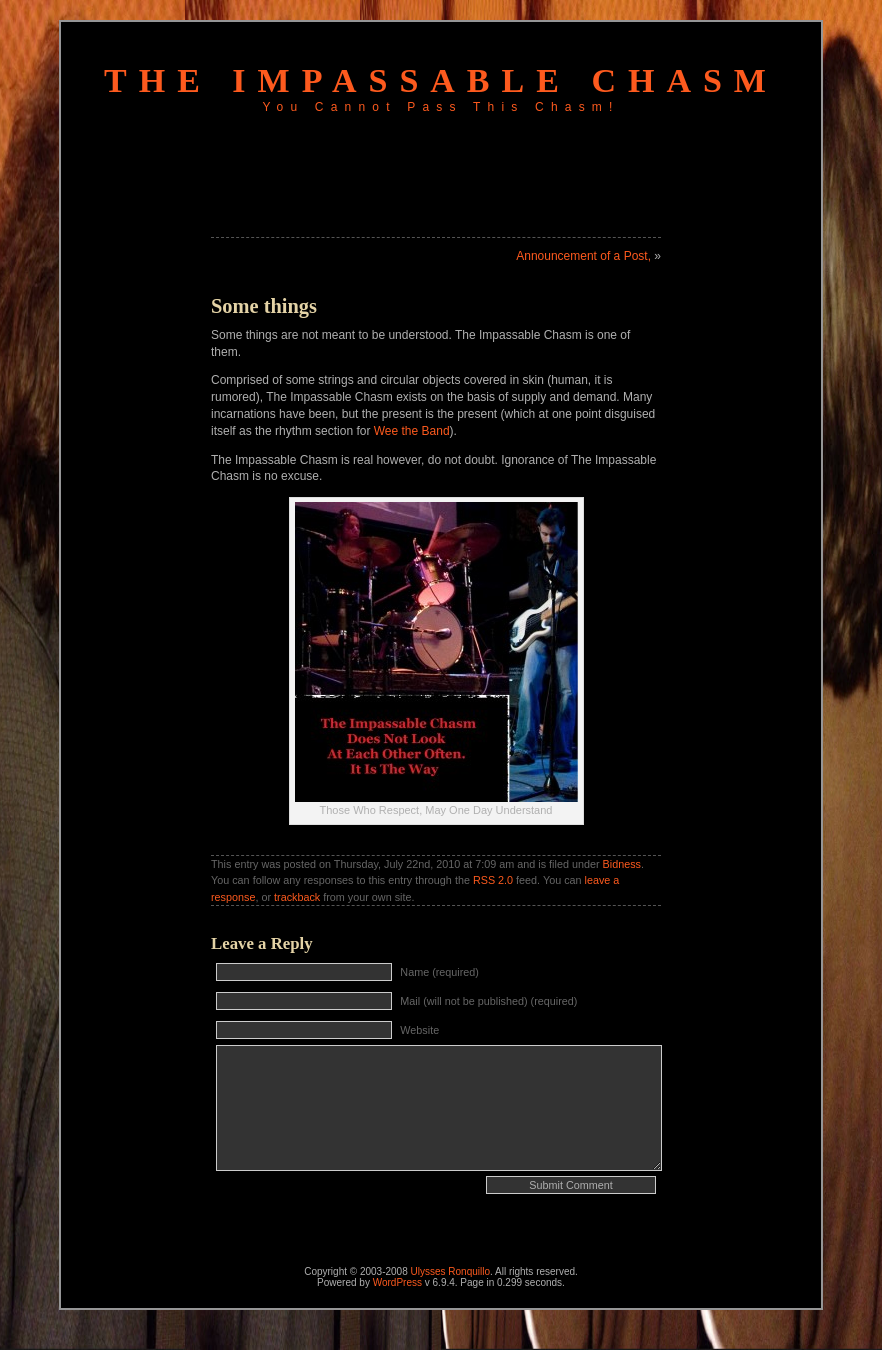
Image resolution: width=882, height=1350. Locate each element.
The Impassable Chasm (441, 80)
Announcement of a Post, (583, 256)
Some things (264, 306)
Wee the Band (412, 431)
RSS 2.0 (493, 880)
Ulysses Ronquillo (450, 1271)
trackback (297, 897)
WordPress (397, 1282)
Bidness (622, 864)
